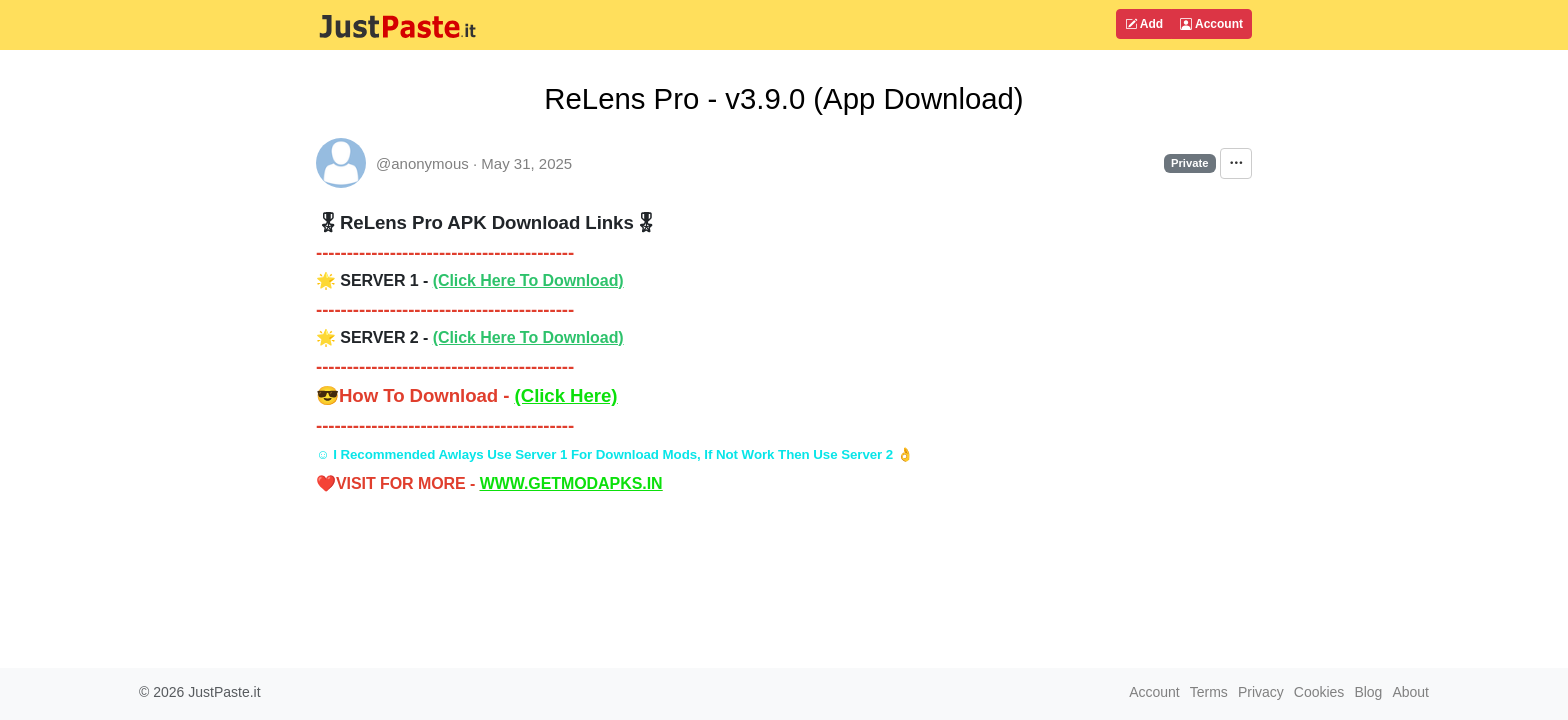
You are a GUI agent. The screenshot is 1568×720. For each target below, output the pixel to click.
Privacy (1261, 692)
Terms (1209, 692)
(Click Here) (566, 395)
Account (1211, 24)
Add (1144, 24)
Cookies (1319, 692)
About (1410, 692)
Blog (1368, 692)
